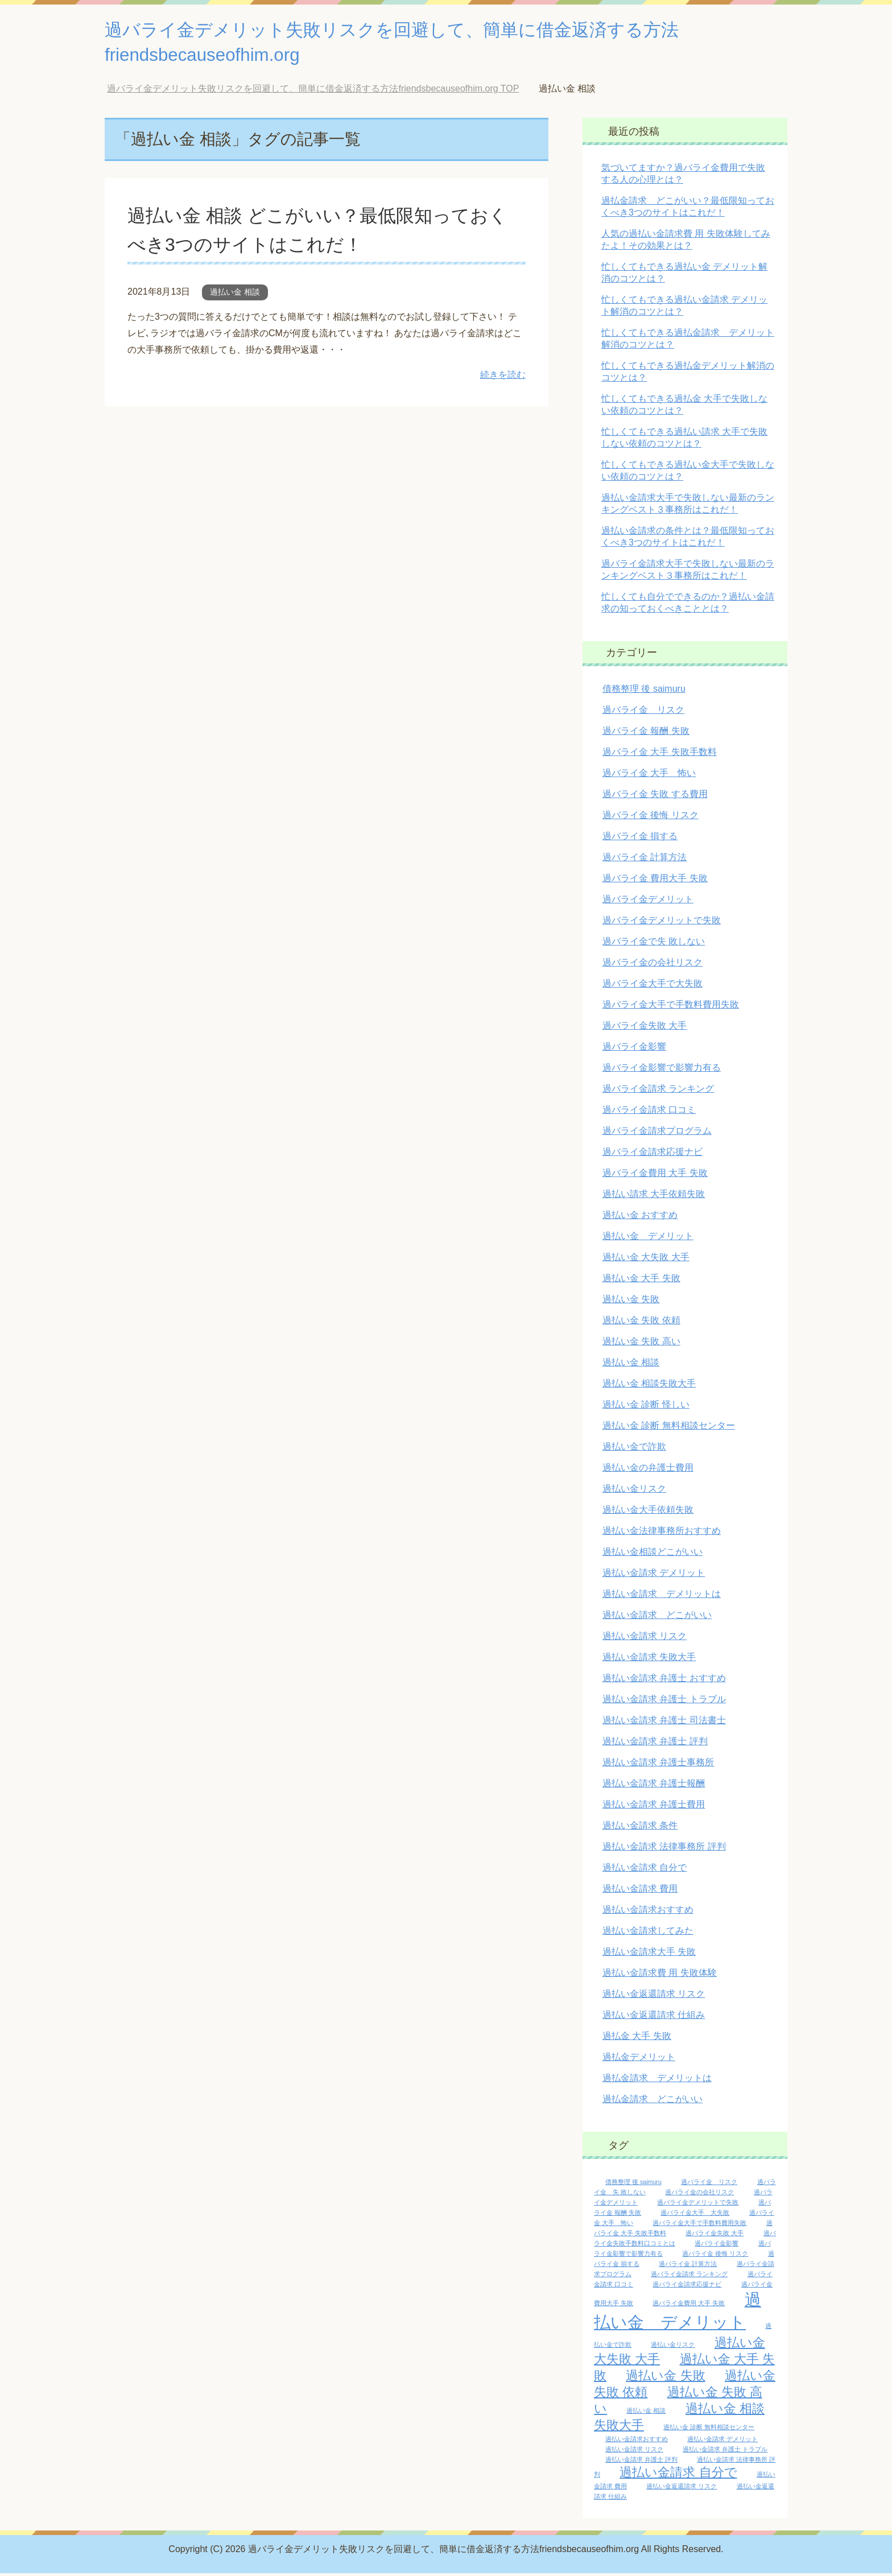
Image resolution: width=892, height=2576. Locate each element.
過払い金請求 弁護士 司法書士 (664, 1723)
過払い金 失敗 (630, 1302)
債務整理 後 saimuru (643, 691)
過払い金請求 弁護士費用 (653, 1807)
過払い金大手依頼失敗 (647, 1512)
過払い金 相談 (235, 294)
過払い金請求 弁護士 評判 (655, 1744)
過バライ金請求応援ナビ (652, 1154)
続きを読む (503, 377)
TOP (313, 91)
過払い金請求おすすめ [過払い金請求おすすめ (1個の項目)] (636, 2441)
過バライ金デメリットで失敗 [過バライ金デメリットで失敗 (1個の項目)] (697, 2205)
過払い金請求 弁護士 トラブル (664, 1702)
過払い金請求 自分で (644, 1870)
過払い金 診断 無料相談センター (668, 1428)
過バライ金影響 (634, 1049)
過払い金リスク (634, 1491)
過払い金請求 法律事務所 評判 (664, 1849)
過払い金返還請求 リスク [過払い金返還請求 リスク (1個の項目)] (681, 2489)
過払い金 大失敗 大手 (645, 1260)
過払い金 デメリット (647, 1239)
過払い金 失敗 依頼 (641, 1323)
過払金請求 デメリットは (657, 2081)
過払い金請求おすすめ (647, 1912)
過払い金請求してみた (647, 1933)
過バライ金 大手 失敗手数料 (659, 754)
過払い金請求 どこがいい (657, 1618)
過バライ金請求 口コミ (649, 1112)
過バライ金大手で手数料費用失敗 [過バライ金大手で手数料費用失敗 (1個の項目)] (699, 2225)
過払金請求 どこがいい (652, 2102)
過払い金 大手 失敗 (641, 1281)
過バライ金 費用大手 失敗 (655, 881)
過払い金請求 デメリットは (661, 1596)
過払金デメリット (638, 2060)
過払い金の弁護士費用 (647, 1470)
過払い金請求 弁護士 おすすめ (664, 1681)
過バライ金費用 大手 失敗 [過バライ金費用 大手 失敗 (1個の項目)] (689, 2305)
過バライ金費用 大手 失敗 (655, 1175)
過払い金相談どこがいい (652, 1554)
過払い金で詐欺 (634, 1449)
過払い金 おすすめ (640, 1218)
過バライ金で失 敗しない (653, 944)
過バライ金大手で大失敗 (652, 986)
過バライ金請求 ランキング (658, 1091)
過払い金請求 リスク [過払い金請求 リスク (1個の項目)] (634, 2452)
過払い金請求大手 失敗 (649, 1954)
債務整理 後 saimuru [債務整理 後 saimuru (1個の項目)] (633, 2184)
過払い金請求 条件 (640, 1828)
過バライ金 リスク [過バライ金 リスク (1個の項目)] (709, 2184)
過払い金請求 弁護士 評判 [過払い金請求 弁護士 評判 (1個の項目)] (641, 2462)
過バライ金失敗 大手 (644, 1028)
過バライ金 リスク (643, 712)
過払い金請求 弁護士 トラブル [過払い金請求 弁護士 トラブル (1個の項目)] (725, 2452)
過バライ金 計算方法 (644, 860)
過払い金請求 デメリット (653, 1575)
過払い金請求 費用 (640, 1891)
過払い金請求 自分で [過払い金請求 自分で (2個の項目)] (678, 2475)
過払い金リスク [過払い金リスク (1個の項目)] (673, 2347)
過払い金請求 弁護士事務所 (658, 1765)
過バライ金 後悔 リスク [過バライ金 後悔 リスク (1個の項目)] (715, 2256)
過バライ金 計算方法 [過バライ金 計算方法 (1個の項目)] (688, 2266)
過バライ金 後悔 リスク (650, 818)
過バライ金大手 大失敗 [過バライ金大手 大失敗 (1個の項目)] (694, 2215)
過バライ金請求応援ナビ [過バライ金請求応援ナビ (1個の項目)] (687, 2287)
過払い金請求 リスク (644, 1639)
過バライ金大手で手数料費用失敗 (670, 1007)
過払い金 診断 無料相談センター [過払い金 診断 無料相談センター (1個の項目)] (708, 2429)
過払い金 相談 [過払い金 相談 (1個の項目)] (646, 2413)
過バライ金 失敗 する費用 (655, 797)
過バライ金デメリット (647, 902)
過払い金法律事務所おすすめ (661, 1533)
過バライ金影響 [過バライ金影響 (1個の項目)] (716, 2246)
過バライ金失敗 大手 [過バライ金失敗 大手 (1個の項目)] (714, 2235)
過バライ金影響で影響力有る (661, 1070)
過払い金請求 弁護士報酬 (653, 1786)
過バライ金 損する (640, 839)
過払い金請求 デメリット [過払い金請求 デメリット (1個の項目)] (722, 2441)
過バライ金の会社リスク (652, 965)
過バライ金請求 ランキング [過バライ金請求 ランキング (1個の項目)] (689, 2276)
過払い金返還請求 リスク (653, 1996)
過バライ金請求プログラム (657, 1133)
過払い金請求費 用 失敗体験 (659, 1975)
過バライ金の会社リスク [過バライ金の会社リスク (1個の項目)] (699, 2194)
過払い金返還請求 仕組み (653, 2017)
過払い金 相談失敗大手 (649, 1386)
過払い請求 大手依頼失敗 (653, 1197)
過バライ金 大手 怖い (649, 776)
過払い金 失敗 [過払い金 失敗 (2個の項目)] (665, 2378)
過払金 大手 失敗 (636, 2039)
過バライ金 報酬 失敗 (645, 733)
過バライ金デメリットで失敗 (661, 923)
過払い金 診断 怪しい (645, 1407)
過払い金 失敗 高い (641, 1344)
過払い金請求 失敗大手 (649, 1660)
